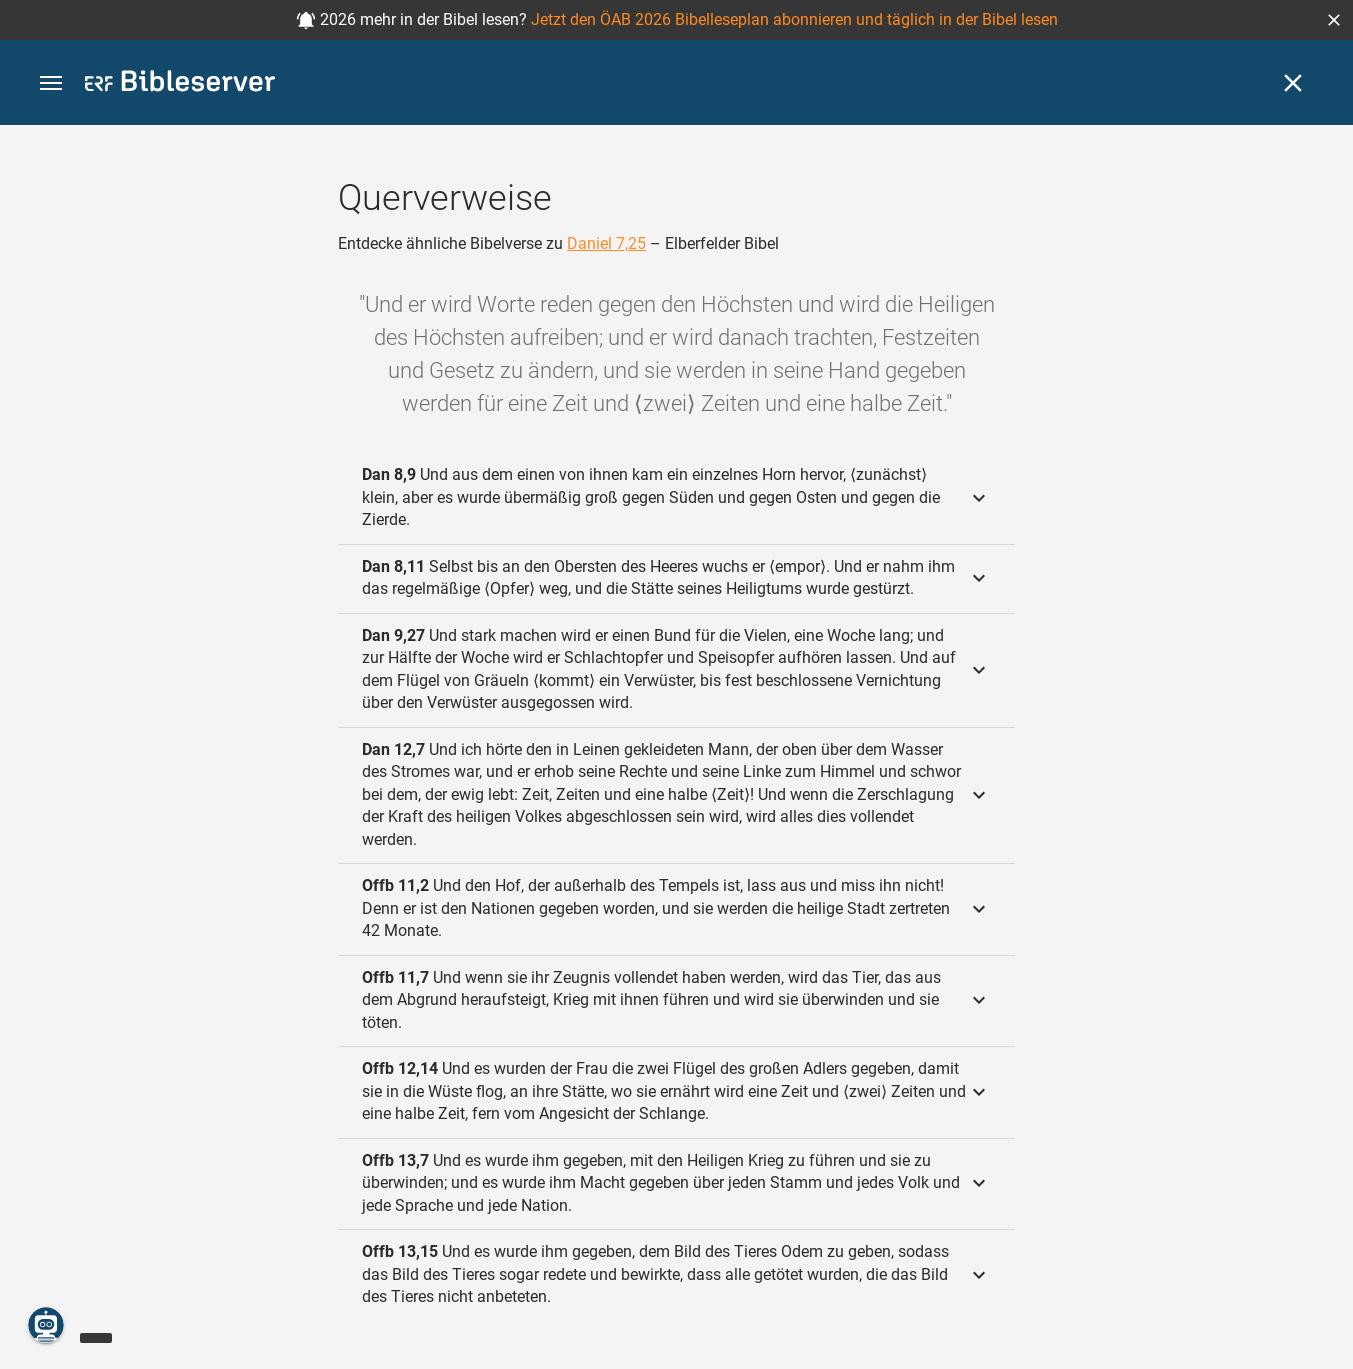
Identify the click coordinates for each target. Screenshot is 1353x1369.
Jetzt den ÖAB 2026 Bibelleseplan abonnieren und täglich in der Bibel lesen (794, 19)
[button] (1334, 20)
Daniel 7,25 (606, 243)
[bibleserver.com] (180, 84)
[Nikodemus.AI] (46, 1325)
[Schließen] (1293, 83)
